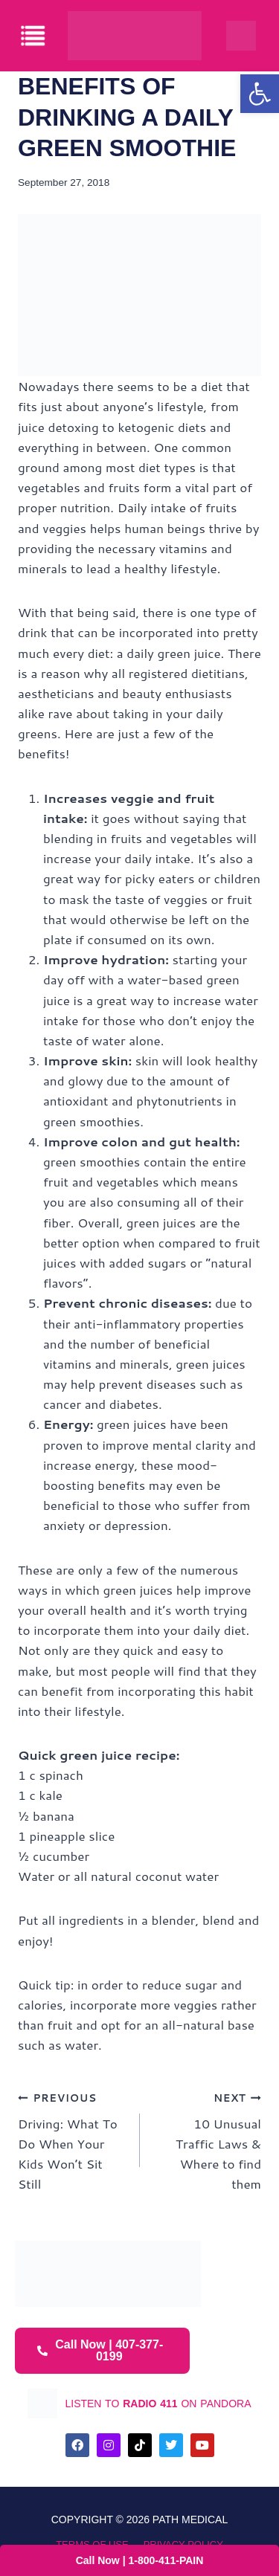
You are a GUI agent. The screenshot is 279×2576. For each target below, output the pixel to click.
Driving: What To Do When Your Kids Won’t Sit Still (72, 2139)
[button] (259, 93)
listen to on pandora (158, 2403)
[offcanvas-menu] (34, 36)
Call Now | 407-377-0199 (100, 2350)
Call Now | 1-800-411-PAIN (140, 2560)
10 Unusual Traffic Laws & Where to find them (207, 2139)
